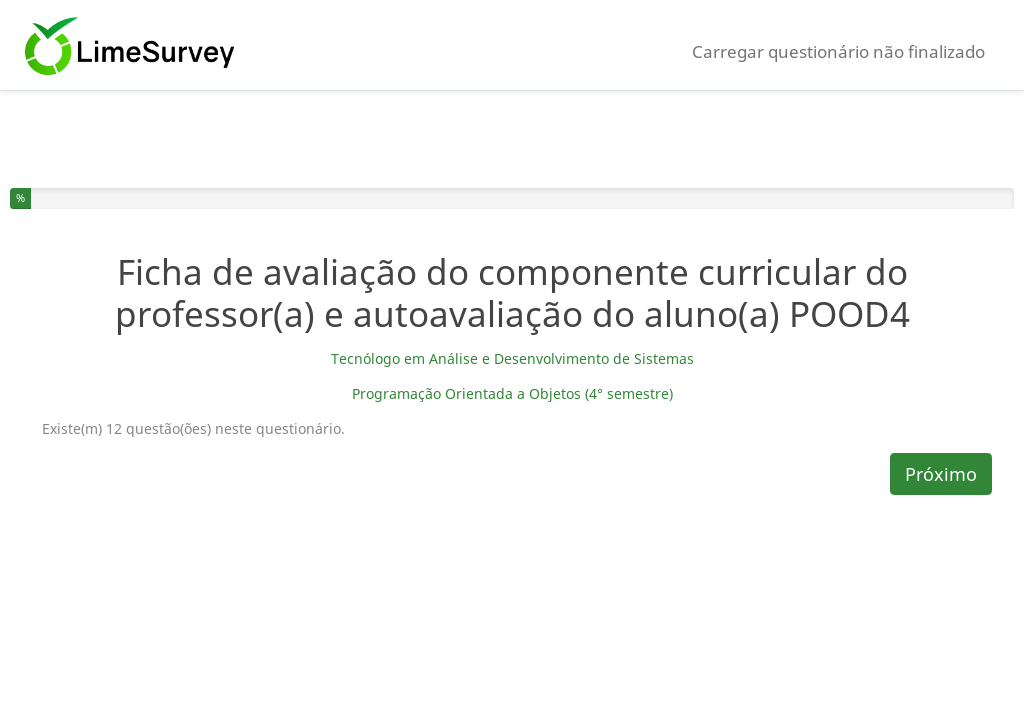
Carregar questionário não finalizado (838, 51)
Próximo (941, 474)
